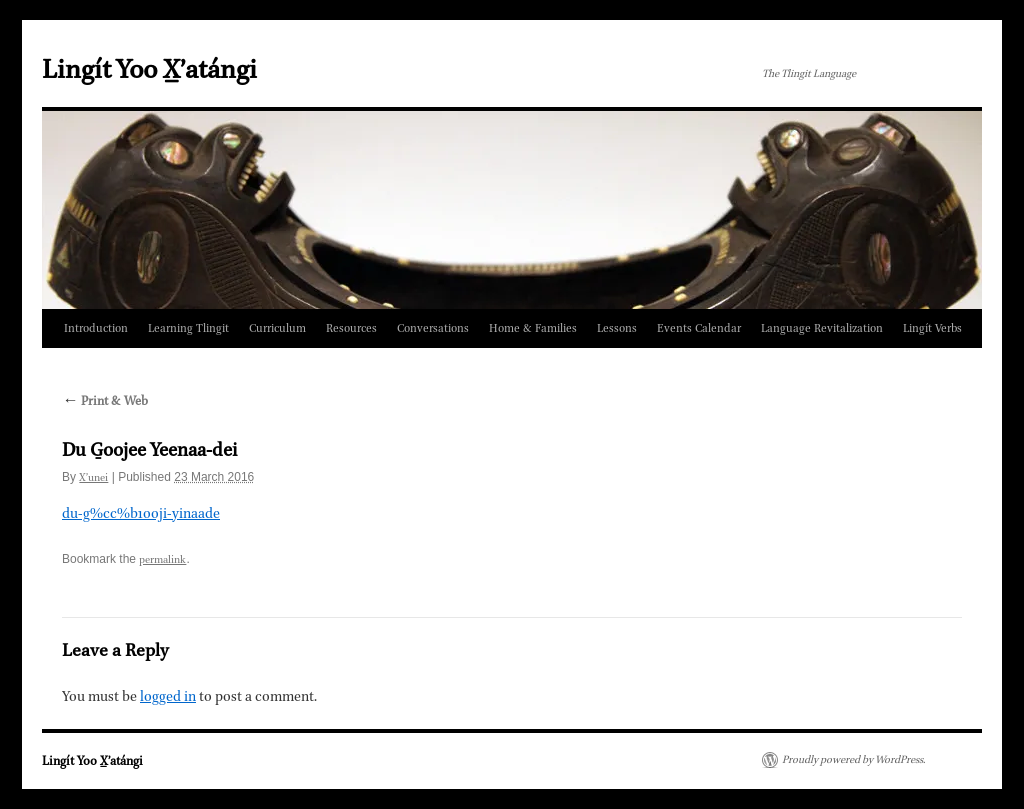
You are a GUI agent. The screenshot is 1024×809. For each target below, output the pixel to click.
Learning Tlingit (188, 328)
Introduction (96, 328)
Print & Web (105, 402)
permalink (162, 560)
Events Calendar (699, 328)
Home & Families (533, 328)
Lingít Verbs (932, 328)
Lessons (617, 328)
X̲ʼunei (93, 478)
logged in (168, 697)
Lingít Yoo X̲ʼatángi (149, 71)
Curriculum (277, 328)
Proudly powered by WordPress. (853, 760)
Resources (351, 328)
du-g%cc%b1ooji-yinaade (141, 514)
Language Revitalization (822, 328)
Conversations (433, 328)
